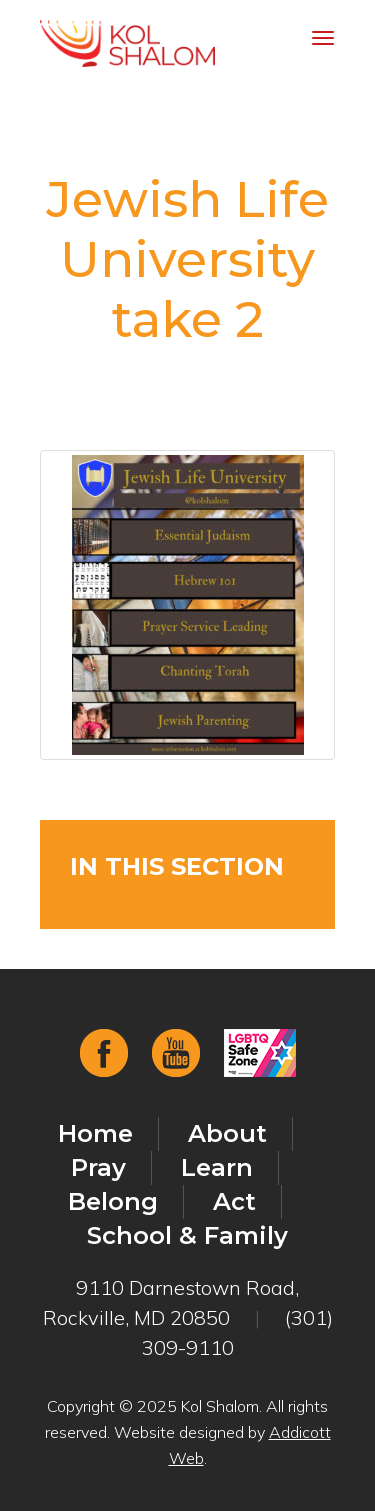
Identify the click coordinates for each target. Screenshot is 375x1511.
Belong (113, 1201)
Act (234, 1201)
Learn (217, 1167)
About (227, 1133)
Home (95, 1133)
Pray (98, 1167)
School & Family (187, 1235)
